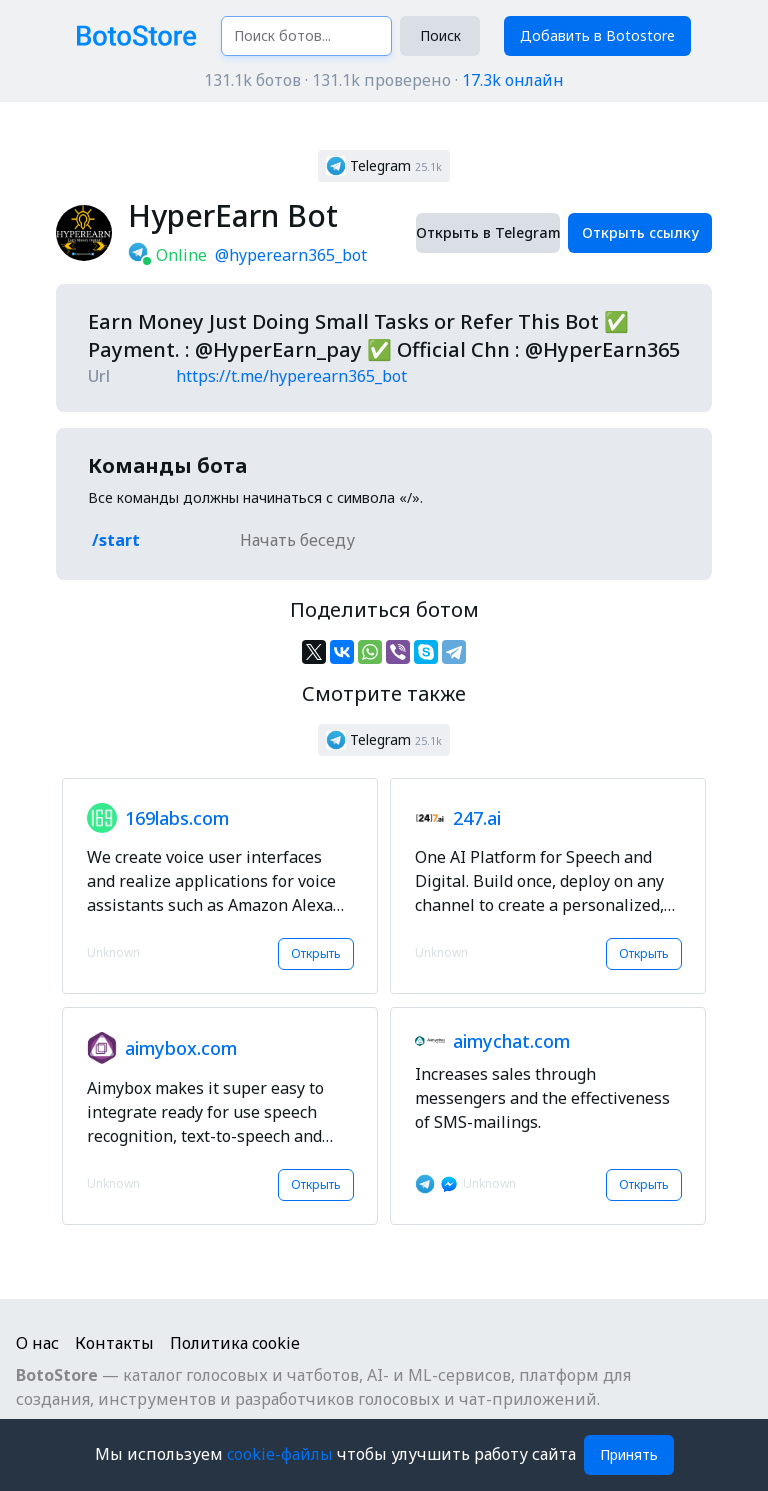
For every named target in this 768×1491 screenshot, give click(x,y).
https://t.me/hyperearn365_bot (291, 376)
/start (116, 540)
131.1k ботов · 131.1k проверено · (384, 80)
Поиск (440, 35)
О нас (37, 1343)
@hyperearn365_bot (291, 255)
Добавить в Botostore (597, 35)
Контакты (114, 1343)
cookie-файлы (282, 1454)
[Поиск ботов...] (306, 36)
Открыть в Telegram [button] (488, 232)
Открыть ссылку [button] (640, 232)
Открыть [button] (316, 953)
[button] (384, 166)
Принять (629, 1454)
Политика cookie (235, 1343)
